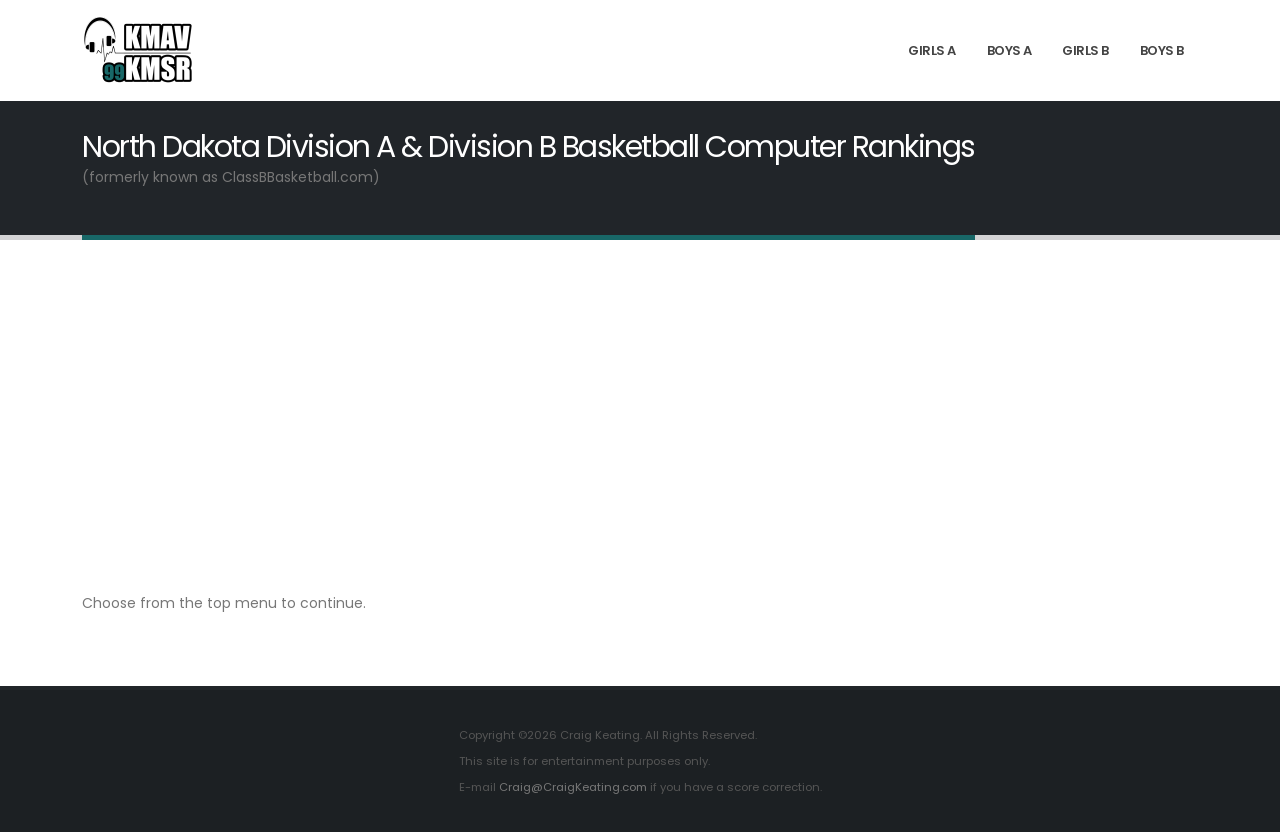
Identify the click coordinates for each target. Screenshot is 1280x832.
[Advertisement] (640, 415)
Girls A (932, 50)
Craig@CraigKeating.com (573, 787)
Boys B (1162, 50)
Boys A (1009, 50)
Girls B (1085, 50)
